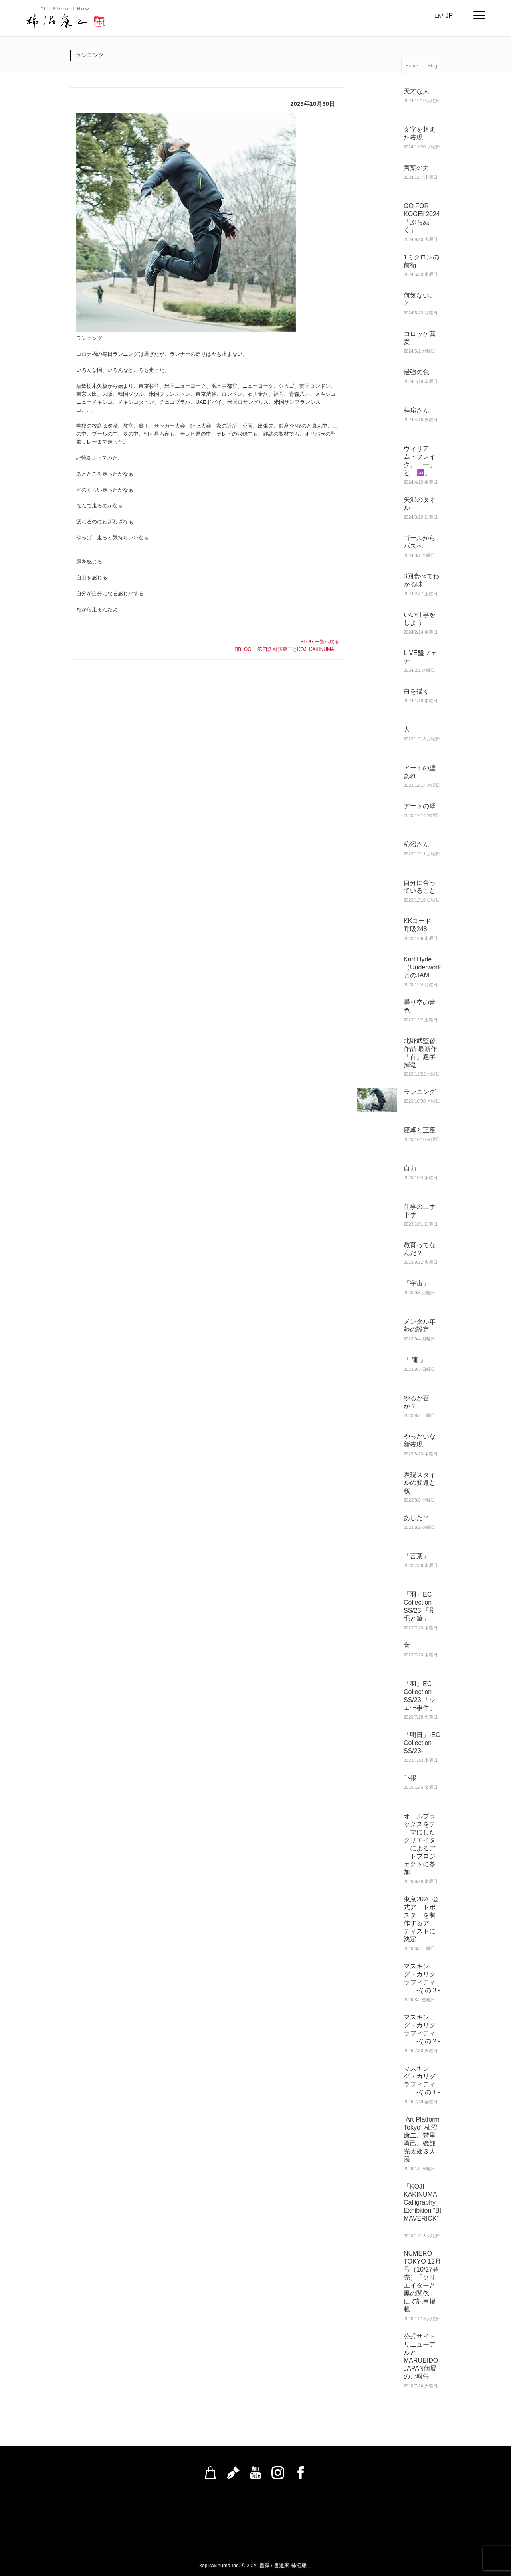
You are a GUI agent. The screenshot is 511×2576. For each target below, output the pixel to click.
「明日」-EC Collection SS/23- (422, 1742)
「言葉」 (416, 1556)
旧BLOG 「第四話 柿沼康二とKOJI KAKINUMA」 (286, 649)
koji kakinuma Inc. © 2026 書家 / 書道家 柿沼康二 (255, 2565)
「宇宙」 (416, 1283)
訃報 (410, 1778)
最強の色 (420, 372)
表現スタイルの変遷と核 (420, 1482)
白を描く (416, 691)
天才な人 (416, 91)
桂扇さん (416, 410)
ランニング (420, 1091)
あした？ (416, 1517)
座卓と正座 (420, 1130)
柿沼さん (416, 844)
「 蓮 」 (415, 1359)
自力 (410, 1168)
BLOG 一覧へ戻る (319, 641)
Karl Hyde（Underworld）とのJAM (426, 967)
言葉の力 (416, 167)
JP (449, 15)
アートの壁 (420, 806)
